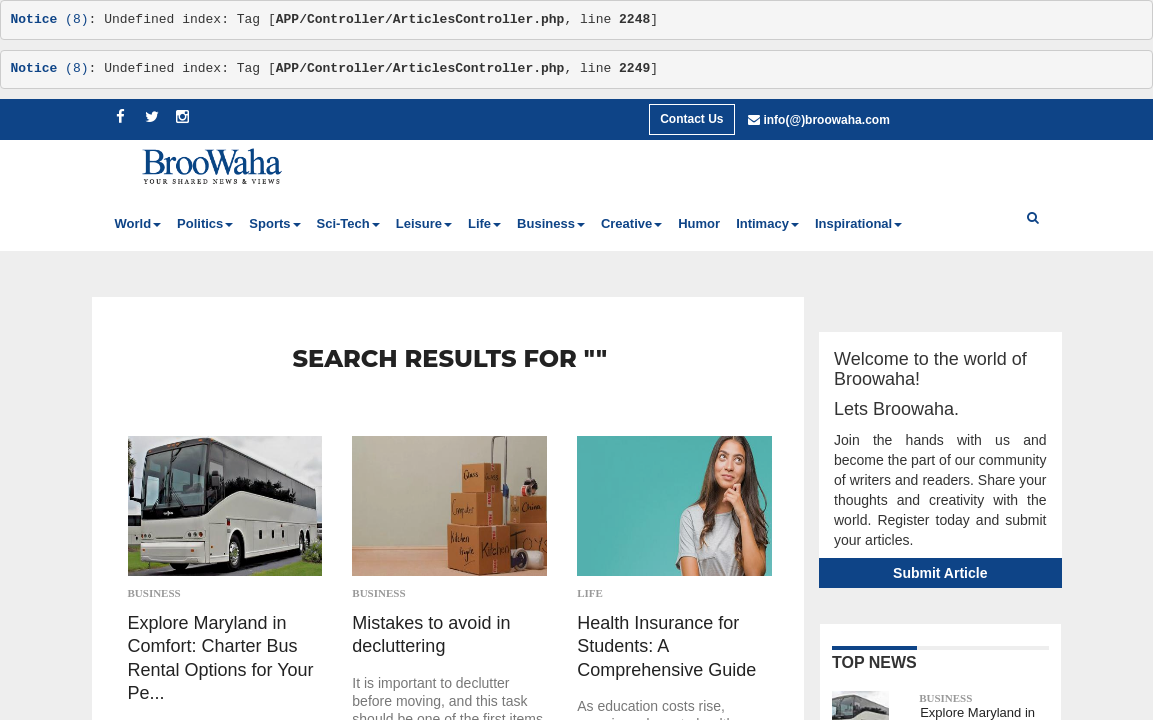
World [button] (138, 223)
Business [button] (551, 223)
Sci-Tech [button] (348, 223)
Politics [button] (205, 223)
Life (590, 593)
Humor (699, 223)
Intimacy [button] (767, 223)
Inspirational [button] (858, 223)
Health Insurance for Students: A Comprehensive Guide (666, 646)
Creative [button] (631, 223)
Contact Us (691, 119)
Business (154, 593)
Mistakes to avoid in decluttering (431, 634)
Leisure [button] (424, 223)
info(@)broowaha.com (826, 120)
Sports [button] (274, 223)
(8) (50, 19)
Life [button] (484, 223)
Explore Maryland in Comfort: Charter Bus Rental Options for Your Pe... (221, 658)
